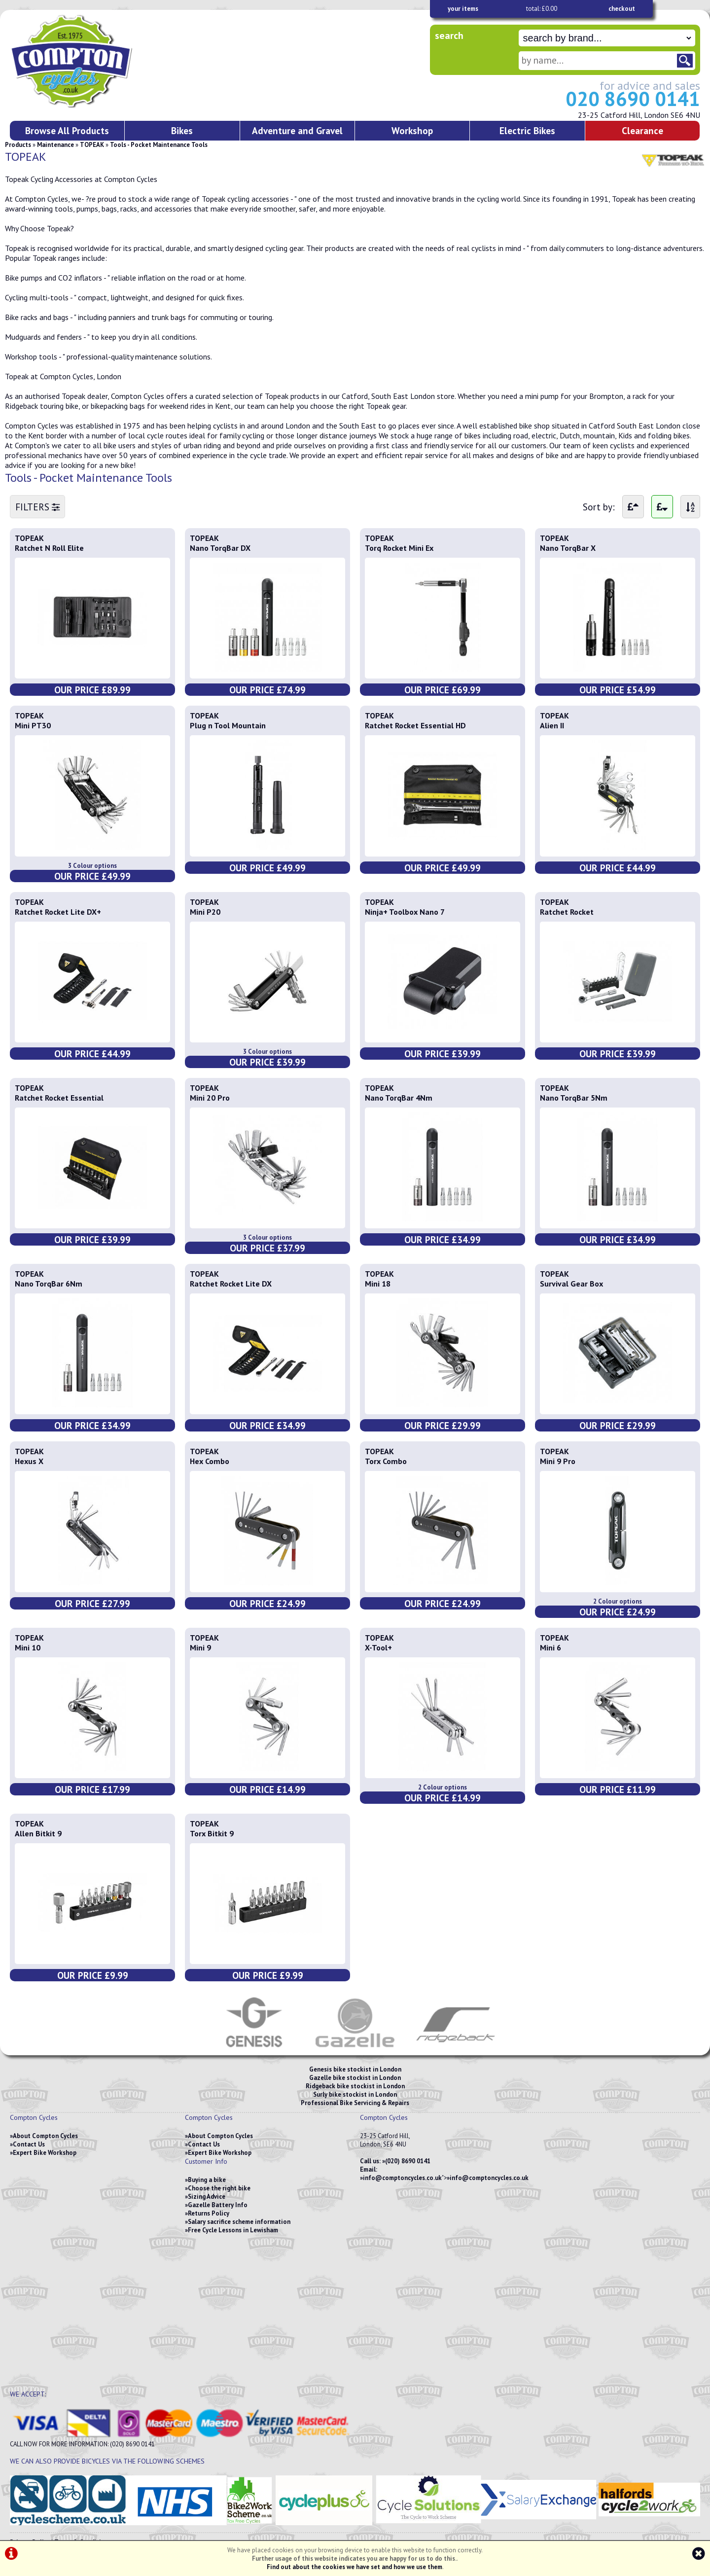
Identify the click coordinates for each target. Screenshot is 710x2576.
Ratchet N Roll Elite (49, 548)
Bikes (182, 130)
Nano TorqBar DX (220, 548)
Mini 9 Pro (557, 1461)
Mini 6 (550, 1647)
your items (463, 8)
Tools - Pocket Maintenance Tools (159, 145)
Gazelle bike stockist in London (355, 2078)
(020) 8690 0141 (407, 2161)
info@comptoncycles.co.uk (402, 2178)
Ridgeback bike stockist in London (355, 2086)
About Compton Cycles (45, 2136)
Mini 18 (377, 1283)
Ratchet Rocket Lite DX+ (58, 912)
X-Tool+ (378, 1647)
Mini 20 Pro (210, 1098)
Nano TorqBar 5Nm (573, 1098)
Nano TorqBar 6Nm (48, 1283)
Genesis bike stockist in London (355, 2069)
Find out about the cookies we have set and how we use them (354, 2567)
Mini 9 (200, 1647)
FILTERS (37, 507)
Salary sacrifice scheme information (239, 2222)
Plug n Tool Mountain (228, 725)
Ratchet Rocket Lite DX (231, 1283)
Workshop (412, 130)
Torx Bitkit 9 (212, 1833)
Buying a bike (207, 2180)
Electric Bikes (527, 130)
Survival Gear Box (571, 1283)
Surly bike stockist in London (355, 2094)
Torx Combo (386, 1461)
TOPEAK (92, 145)
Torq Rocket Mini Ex (399, 548)
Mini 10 (27, 1647)
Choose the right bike (219, 2188)
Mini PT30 (33, 725)
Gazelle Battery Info (218, 2205)
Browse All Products (67, 130)
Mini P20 (205, 912)
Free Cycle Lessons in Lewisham (233, 2230)
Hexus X (29, 1461)
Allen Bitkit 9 (38, 1833)
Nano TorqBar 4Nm (398, 1098)
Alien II (552, 725)
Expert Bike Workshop (44, 2152)
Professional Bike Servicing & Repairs (355, 2103)
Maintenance (55, 145)
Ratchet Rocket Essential (59, 1098)
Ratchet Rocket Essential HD (415, 725)
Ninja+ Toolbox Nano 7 (405, 912)
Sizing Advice (206, 2196)
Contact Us (29, 2144)
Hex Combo (209, 1461)
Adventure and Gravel (297, 130)
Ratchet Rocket (567, 912)
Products (18, 145)
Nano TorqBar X (568, 548)
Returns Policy (208, 2213)
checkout (621, 8)
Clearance (642, 130)
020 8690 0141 (633, 98)
